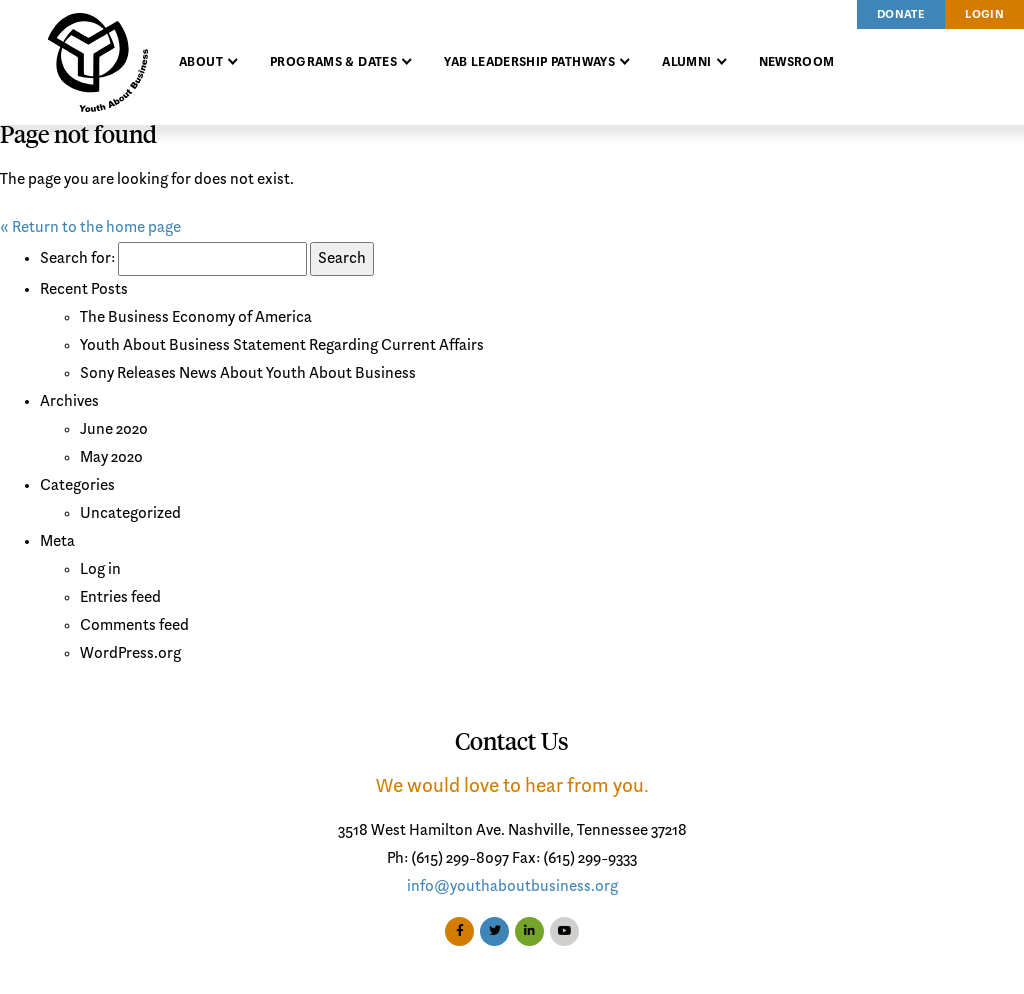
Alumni (686, 62)
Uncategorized (130, 514)
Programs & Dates (333, 62)
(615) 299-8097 (460, 859)
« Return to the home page (90, 228)
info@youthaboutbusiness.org (512, 887)
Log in (100, 570)
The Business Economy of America (196, 318)
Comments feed (134, 626)
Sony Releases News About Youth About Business (248, 374)
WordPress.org (130, 654)
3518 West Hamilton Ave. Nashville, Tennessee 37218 (512, 831)
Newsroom (797, 62)
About (201, 62)
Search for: (77, 259)
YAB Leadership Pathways (529, 62)
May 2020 (111, 458)
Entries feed (120, 598)
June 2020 (114, 430)
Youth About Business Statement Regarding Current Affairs (282, 346)
